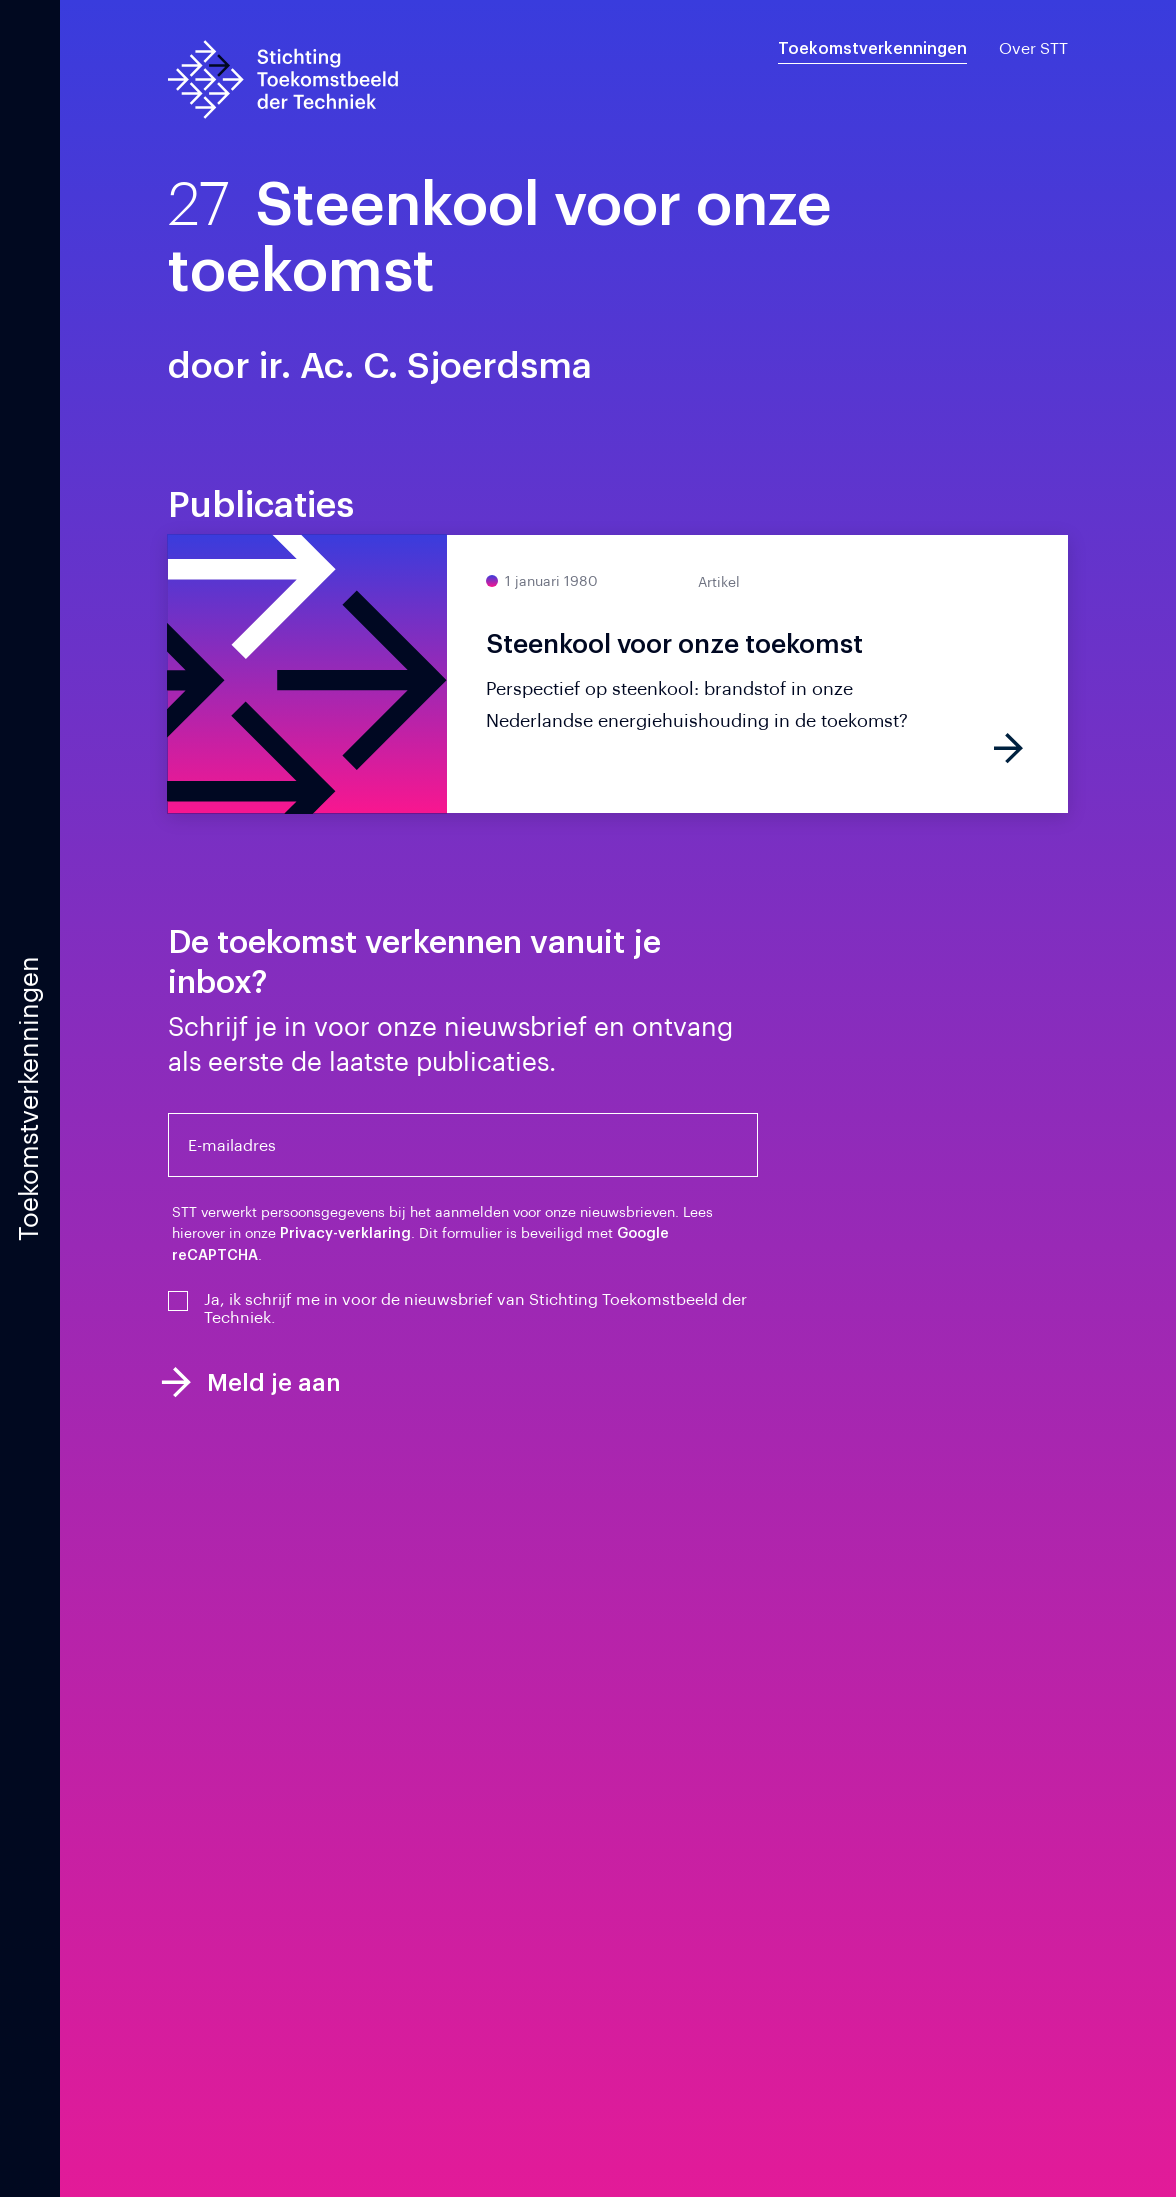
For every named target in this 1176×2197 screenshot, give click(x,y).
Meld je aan (251, 1382)
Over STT (1033, 49)
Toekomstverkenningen (872, 49)
